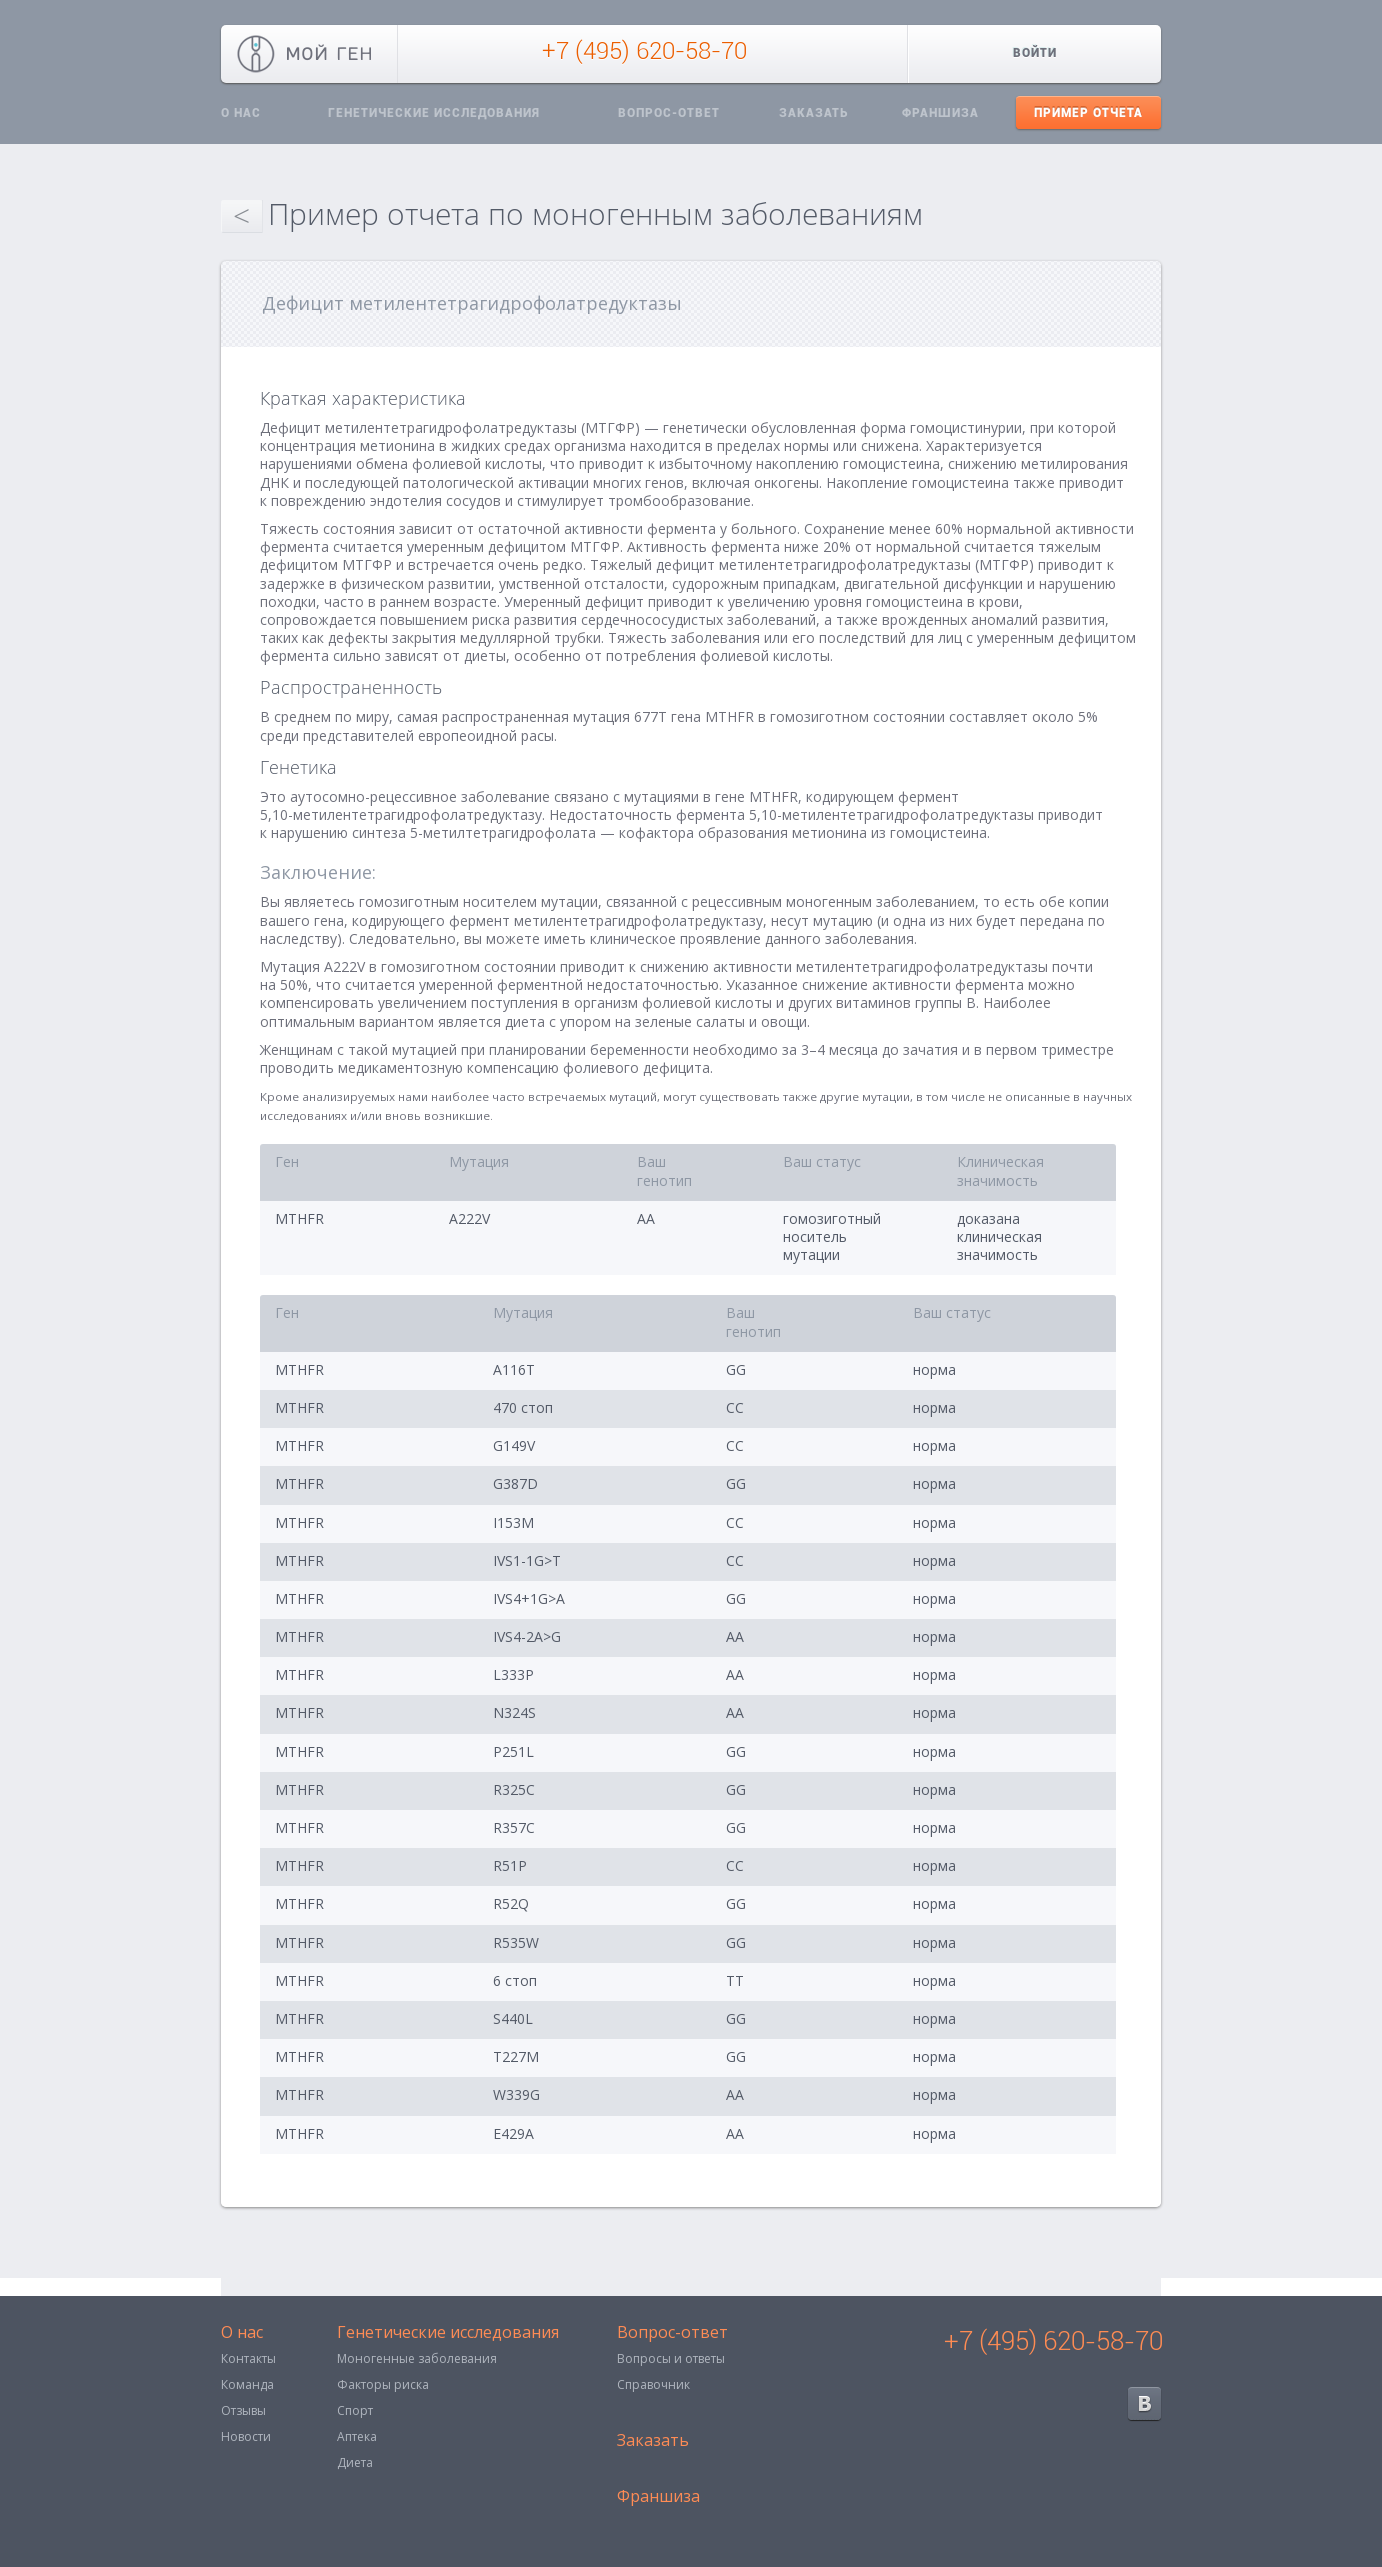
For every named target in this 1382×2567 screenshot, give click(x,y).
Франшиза (940, 113)
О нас (241, 113)
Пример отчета (1088, 113)
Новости (246, 2436)
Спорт (355, 2410)
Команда (247, 2384)
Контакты (248, 2358)
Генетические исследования (434, 113)
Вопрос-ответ (669, 113)
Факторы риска (383, 2384)
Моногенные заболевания (417, 2358)
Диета (355, 2462)
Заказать (813, 113)
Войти (1035, 53)
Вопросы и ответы (671, 2358)
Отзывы (243, 2410)
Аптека (357, 2436)
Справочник (653, 2384)
